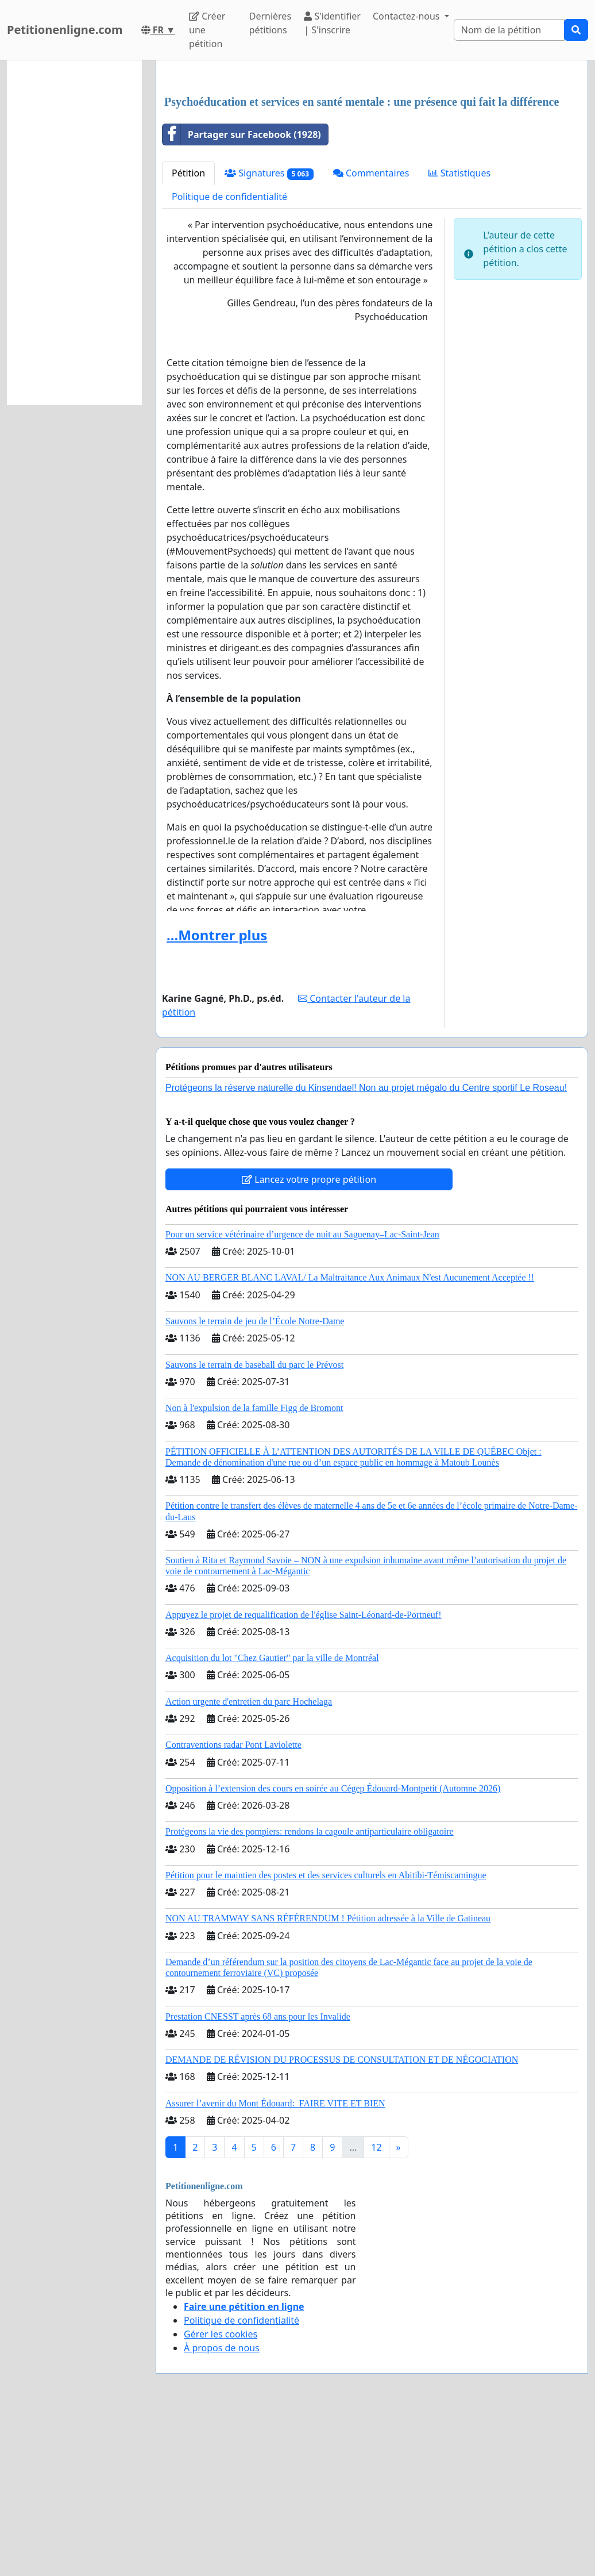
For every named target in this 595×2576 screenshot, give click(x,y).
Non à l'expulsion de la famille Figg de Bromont (254, 1569)
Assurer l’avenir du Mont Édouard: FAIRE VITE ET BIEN (275, 2264)
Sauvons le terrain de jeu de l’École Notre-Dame (254, 1482)
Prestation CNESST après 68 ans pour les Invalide (257, 2177)
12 (376, 2308)
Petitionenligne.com (65, 29)
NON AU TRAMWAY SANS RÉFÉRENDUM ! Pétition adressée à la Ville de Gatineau (327, 2079)
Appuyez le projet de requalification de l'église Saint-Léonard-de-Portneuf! (303, 1776)
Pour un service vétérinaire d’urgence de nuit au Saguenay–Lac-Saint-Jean (302, 1395)
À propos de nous (222, 2508)
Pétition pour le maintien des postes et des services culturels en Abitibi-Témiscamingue (325, 2036)
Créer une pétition (207, 30)
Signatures (269, 334)
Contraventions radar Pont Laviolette (233, 1905)
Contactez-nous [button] (407, 16)
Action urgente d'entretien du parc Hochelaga (248, 1862)
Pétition (188, 334)
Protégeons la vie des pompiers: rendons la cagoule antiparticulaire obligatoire (309, 1992)
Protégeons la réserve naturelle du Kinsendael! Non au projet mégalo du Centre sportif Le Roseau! (366, 1249)
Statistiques (459, 334)
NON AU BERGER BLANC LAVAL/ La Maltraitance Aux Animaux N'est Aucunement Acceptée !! (349, 1438)
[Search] (509, 30)
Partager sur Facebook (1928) (242, 295)
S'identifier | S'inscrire (332, 23)
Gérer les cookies (220, 2495)
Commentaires (371, 334)
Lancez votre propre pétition (309, 1340)
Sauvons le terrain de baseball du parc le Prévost (254, 1526)
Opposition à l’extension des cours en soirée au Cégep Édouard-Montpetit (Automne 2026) (332, 1949)
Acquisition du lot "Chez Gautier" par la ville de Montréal (272, 1819)
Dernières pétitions (270, 23)
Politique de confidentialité (229, 357)
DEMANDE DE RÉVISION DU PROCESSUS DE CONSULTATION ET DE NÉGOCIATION (341, 2220)
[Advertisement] (372, 159)
